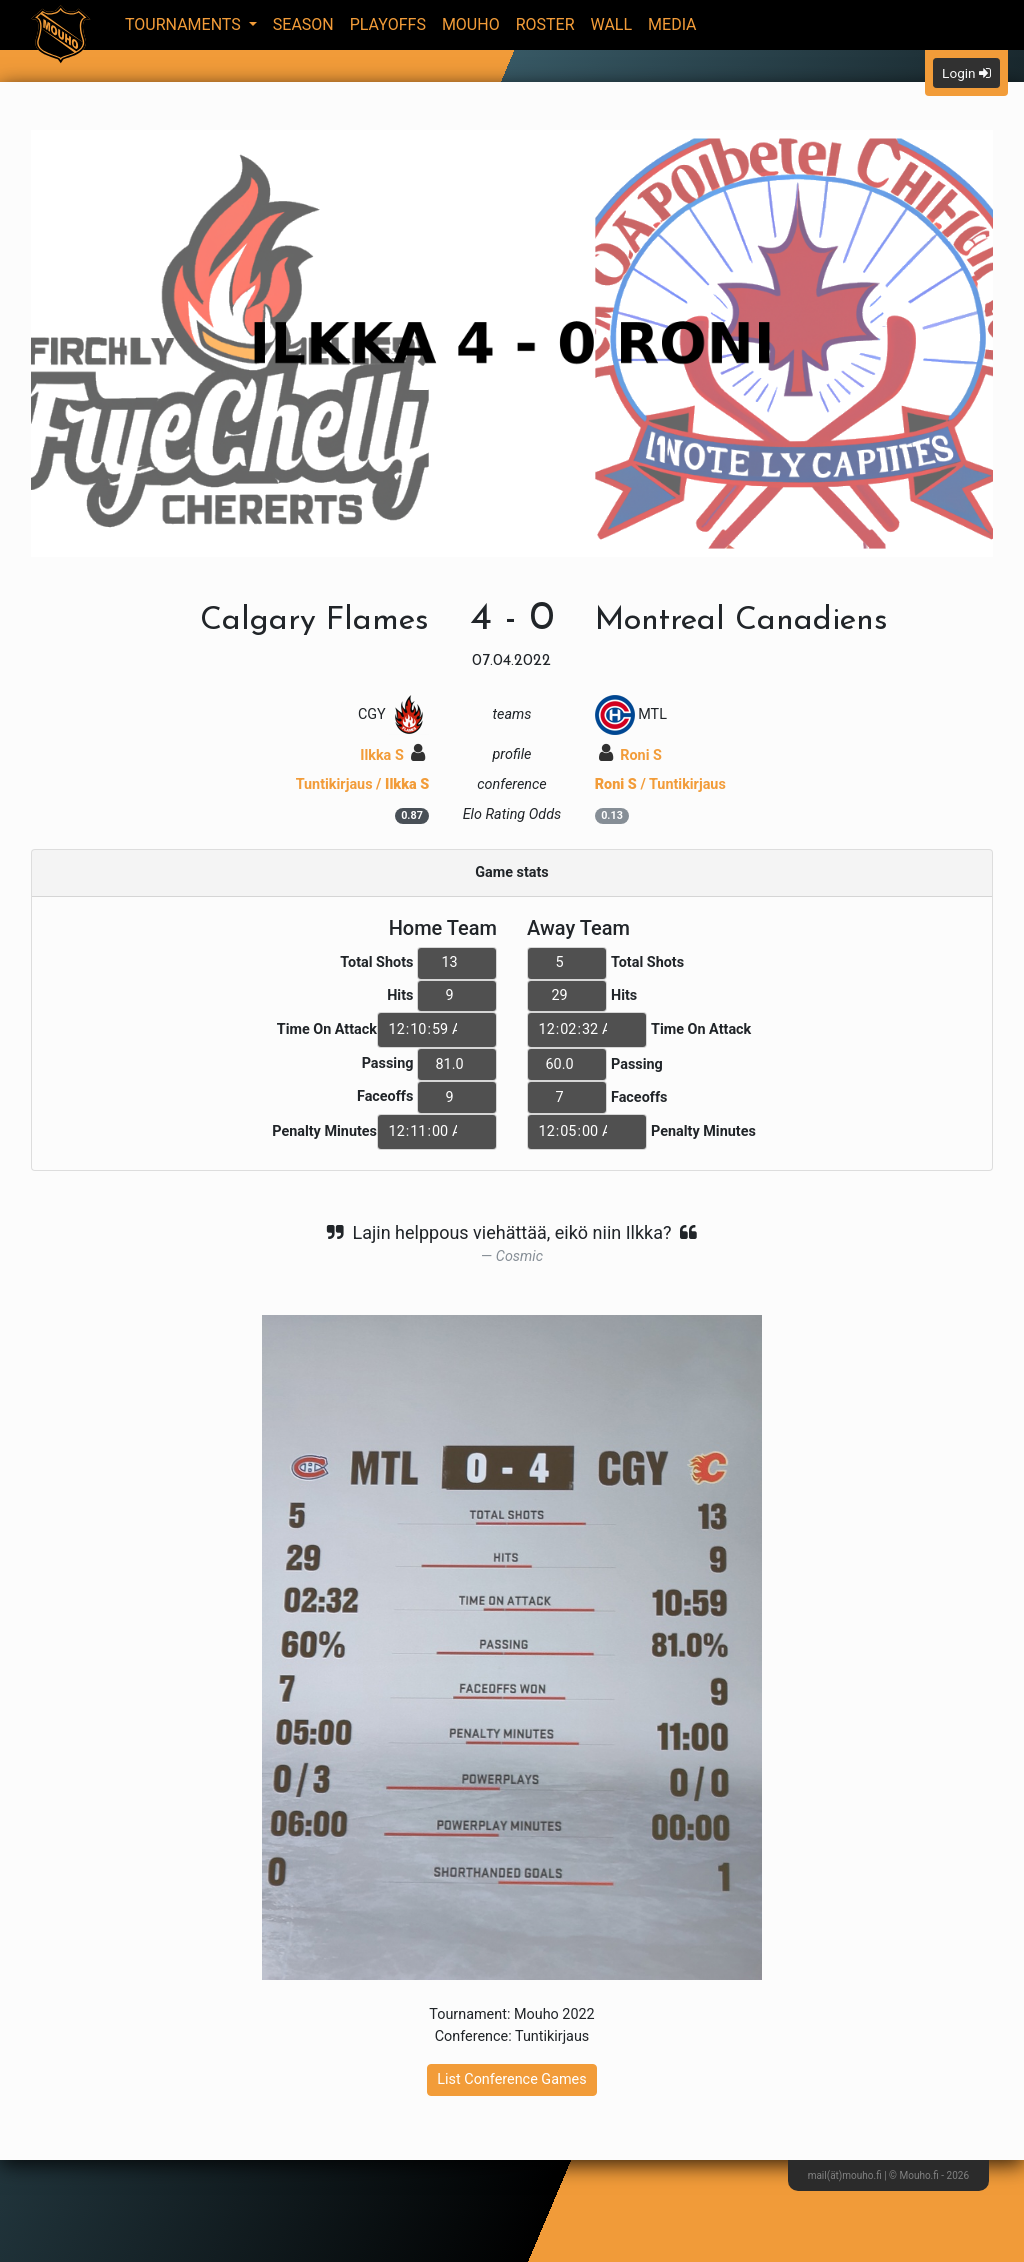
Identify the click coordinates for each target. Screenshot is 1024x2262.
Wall (612, 24)
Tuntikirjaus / (363, 784)
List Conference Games (511, 2079)
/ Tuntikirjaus (660, 784)
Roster (545, 24)
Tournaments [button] (185, 24)
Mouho (471, 24)
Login (966, 73)
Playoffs (388, 24)
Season (303, 24)
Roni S (630, 755)
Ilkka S (392, 755)
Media (672, 24)
